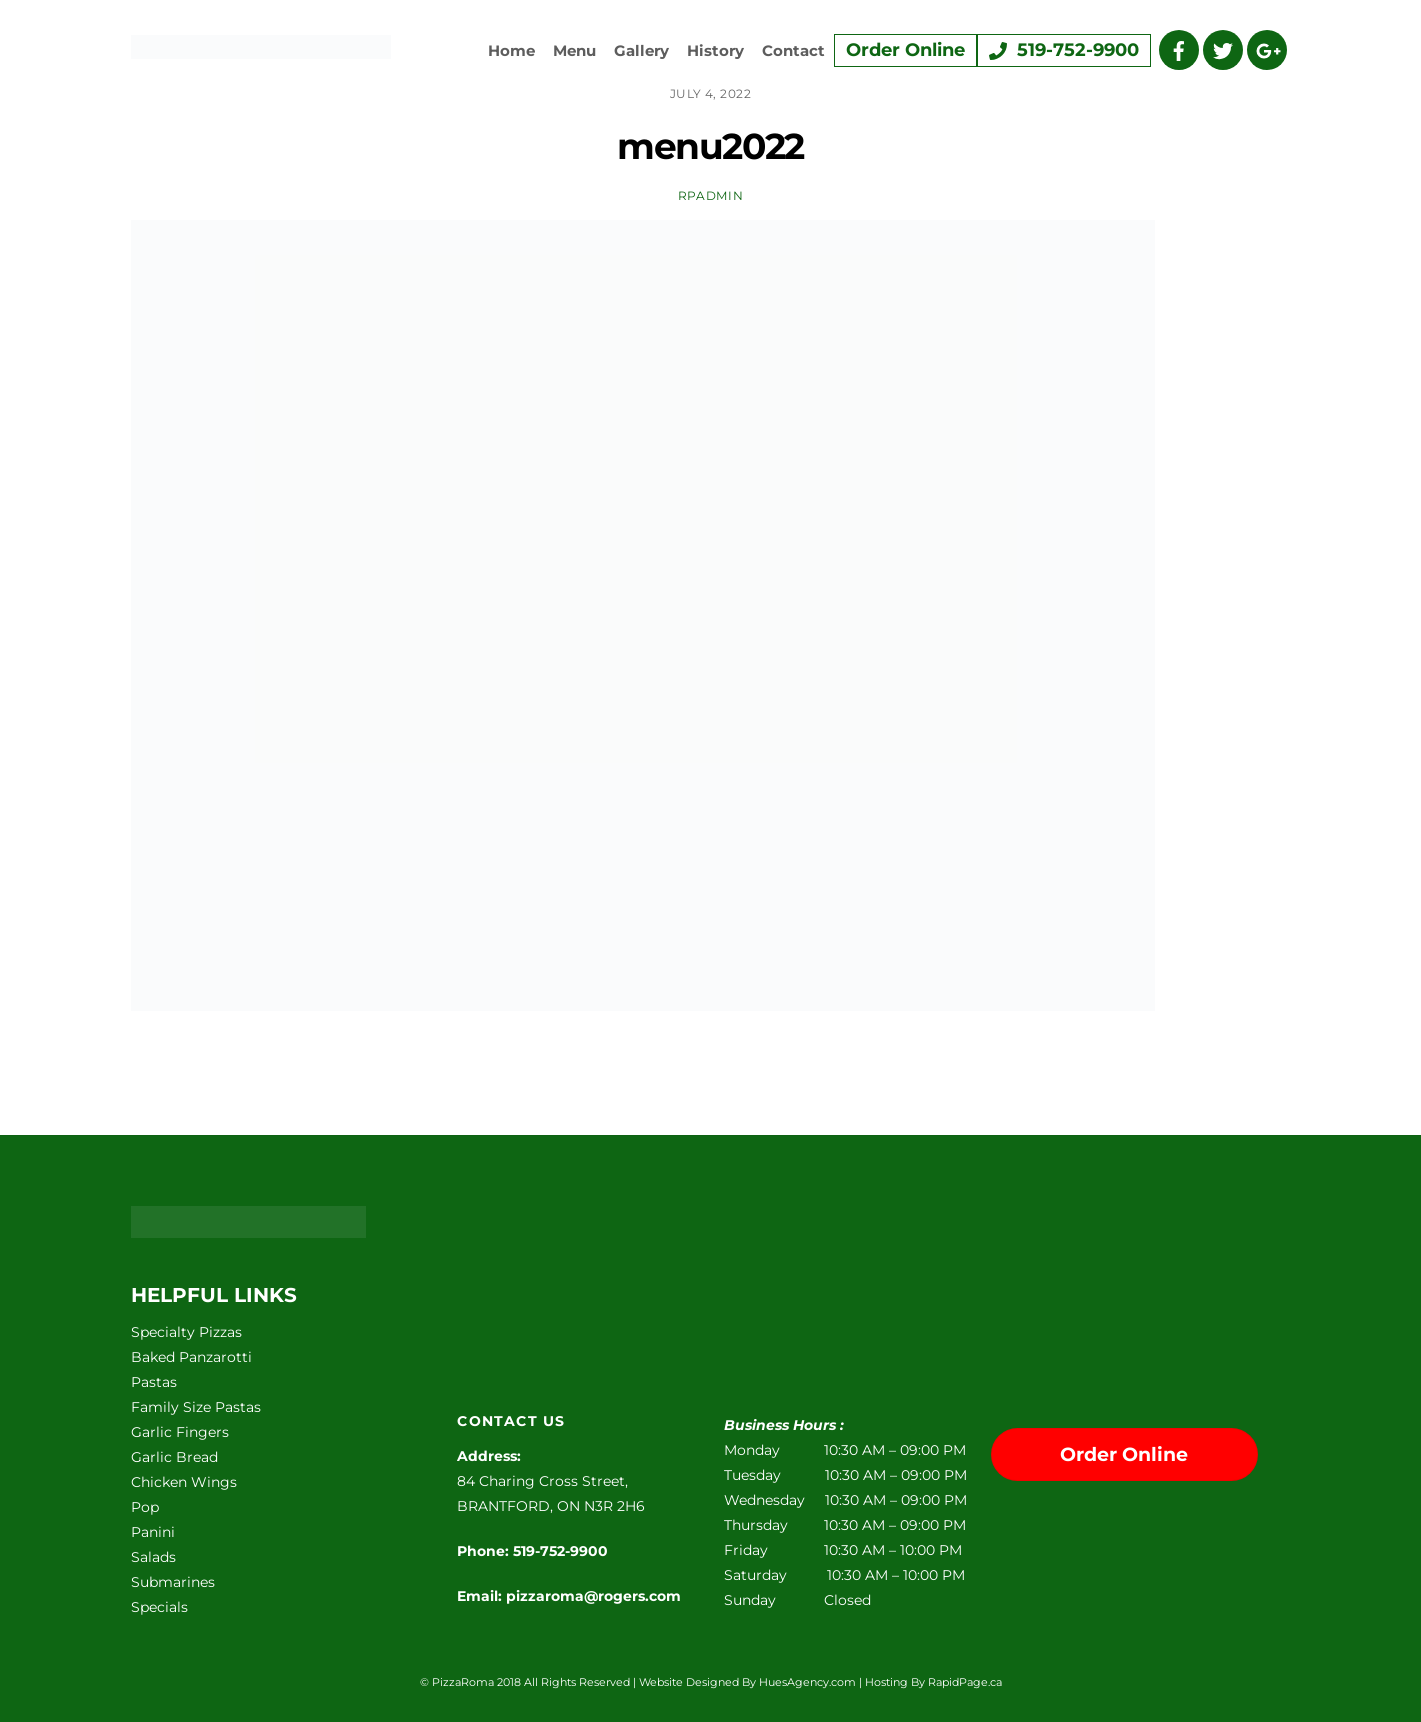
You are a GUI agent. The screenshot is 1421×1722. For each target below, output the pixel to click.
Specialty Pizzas (186, 1332)
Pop (145, 1507)
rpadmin (710, 195)
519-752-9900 (1064, 50)
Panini (153, 1532)
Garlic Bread (174, 1457)
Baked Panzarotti (191, 1357)
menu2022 (710, 146)
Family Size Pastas (196, 1407)
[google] (1267, 48)
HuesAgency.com (807, 1682)
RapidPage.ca (965, 1682)
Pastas (154, 1382)
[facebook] (1179, 48)
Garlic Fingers (180, 1432)
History (715, 50)
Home (511, 50)
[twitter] (1223, 48)
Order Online (905, 50)
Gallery (641, 50)
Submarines (173, 1582)
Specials (159, 1607)
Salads (153, 1557)
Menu (574, 50)
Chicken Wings (184, 1482)
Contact (793, 50)
